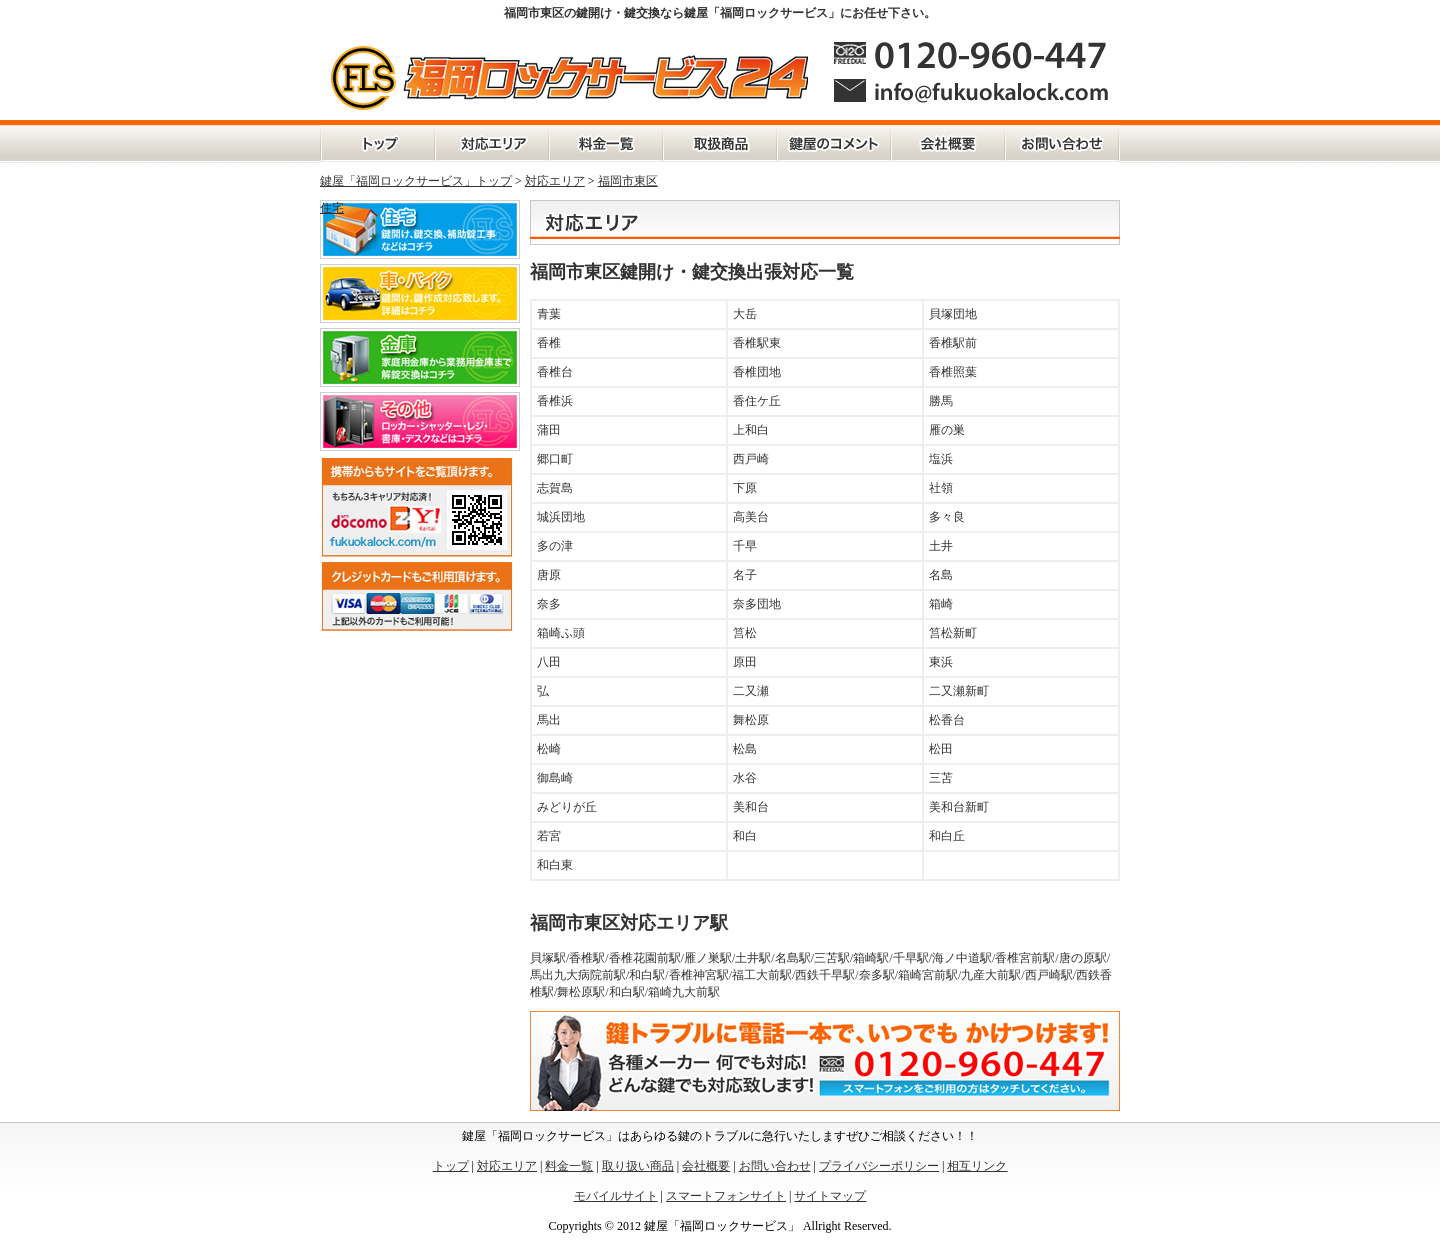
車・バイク (420, 293)
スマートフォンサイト (726, 1196)
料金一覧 (606, 144)
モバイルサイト (616, 1196)
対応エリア (492, 144)
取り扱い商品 (638, 1166)
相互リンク (977, 1166)
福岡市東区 (628, 181)
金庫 (420, 357)
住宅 (332, 208)
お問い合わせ (1062, 144)
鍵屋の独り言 (834, 144)
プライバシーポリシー (879, 1166)
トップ (451, 1166)
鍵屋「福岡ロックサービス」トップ (416, 181)
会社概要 (948, 144)
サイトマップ (830, 1196)
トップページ (377, 144)
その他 (420, 421)
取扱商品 (720, 144)
